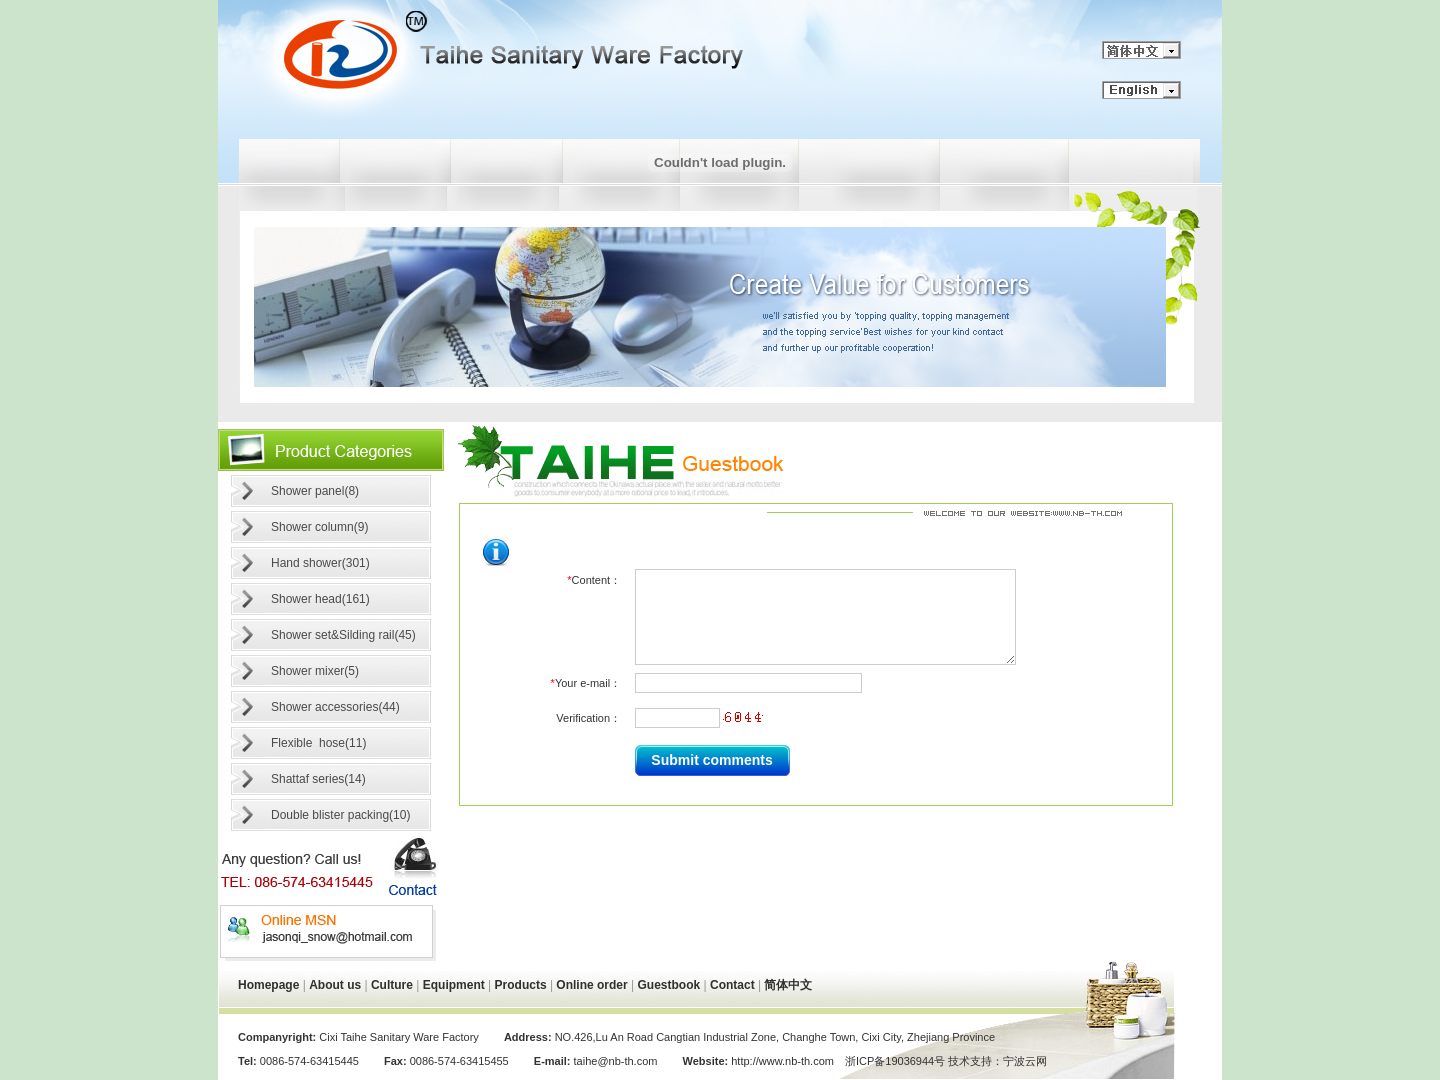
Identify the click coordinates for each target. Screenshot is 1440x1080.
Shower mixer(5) (315, 671)
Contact (732, 985)
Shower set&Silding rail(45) (343, 635)
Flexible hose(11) (318, 743)
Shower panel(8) (315, 491)
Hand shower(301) (320, 563)
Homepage (268, 985)
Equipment (454, 985)
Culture (392, 985)
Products (521, 985)
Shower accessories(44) (335, 707)
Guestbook (669, 985)
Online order (591, 985)
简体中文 (788, 985)
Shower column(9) (319, 527)
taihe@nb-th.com (616, 1061)
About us (335, 985)
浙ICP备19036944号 (895, 1061)
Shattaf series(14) (318, 779)
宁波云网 (1025, 1061)
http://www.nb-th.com (781, 1061)
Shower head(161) (320, 599)
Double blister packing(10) (340, 815)
